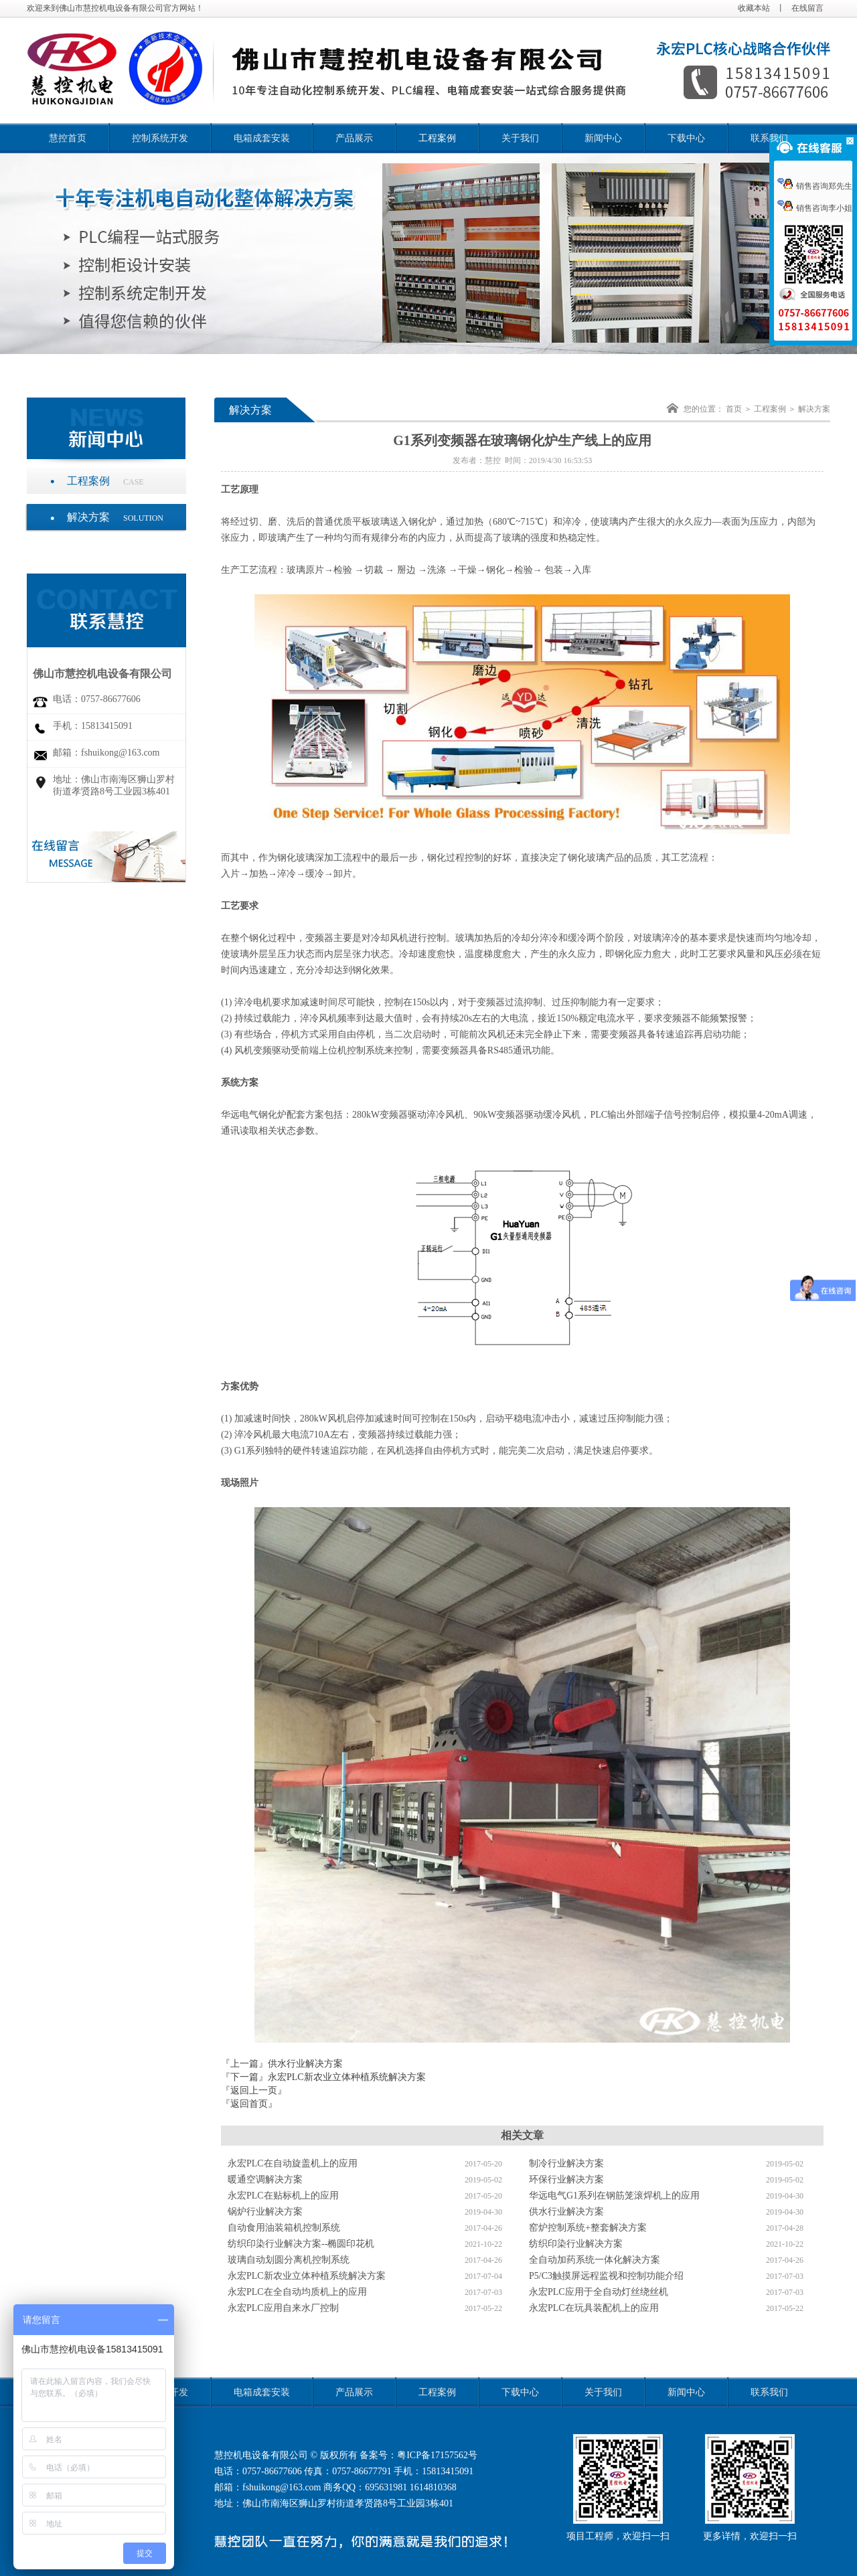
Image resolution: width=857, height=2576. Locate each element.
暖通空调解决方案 (265, 2179)
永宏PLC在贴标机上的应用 (283, 2196)
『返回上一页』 (254, 2090)
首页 (734, 409)
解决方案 (115, 517)
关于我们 (520, 138)
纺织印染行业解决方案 (576, 2244)
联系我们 (769, 138)
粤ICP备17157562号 (437, 2455)
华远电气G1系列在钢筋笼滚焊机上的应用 (614, 2196)
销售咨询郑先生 (814, 186)
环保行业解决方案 (566, 2179)
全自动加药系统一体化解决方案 (594, 2260)
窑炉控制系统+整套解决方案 (588, 2228)
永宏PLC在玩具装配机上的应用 (594, 2308)
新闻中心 (603, 138)
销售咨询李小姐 (814, 208)
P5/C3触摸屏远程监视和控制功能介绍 (606, 2276)
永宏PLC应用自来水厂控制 (283, 2308)
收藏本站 (754, 8)
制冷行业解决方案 (566, 2163)
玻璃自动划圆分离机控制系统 (288, 2260)
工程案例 (437, 138)
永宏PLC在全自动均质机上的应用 (297, 2292)
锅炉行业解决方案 (265, 2212)
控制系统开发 (160, 138)
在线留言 (807, 8)
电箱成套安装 (262, 138)
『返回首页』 (249, 2104)
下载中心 (686, 138)
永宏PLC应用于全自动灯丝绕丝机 (598, 2292)
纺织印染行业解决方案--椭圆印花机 (301, 2244)
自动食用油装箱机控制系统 (284, 2228)
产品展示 (354, 138)
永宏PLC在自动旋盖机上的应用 (293, 2163)
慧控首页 (67, 138)
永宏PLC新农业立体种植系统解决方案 (347, 2077)
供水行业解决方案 (305, 2064)
